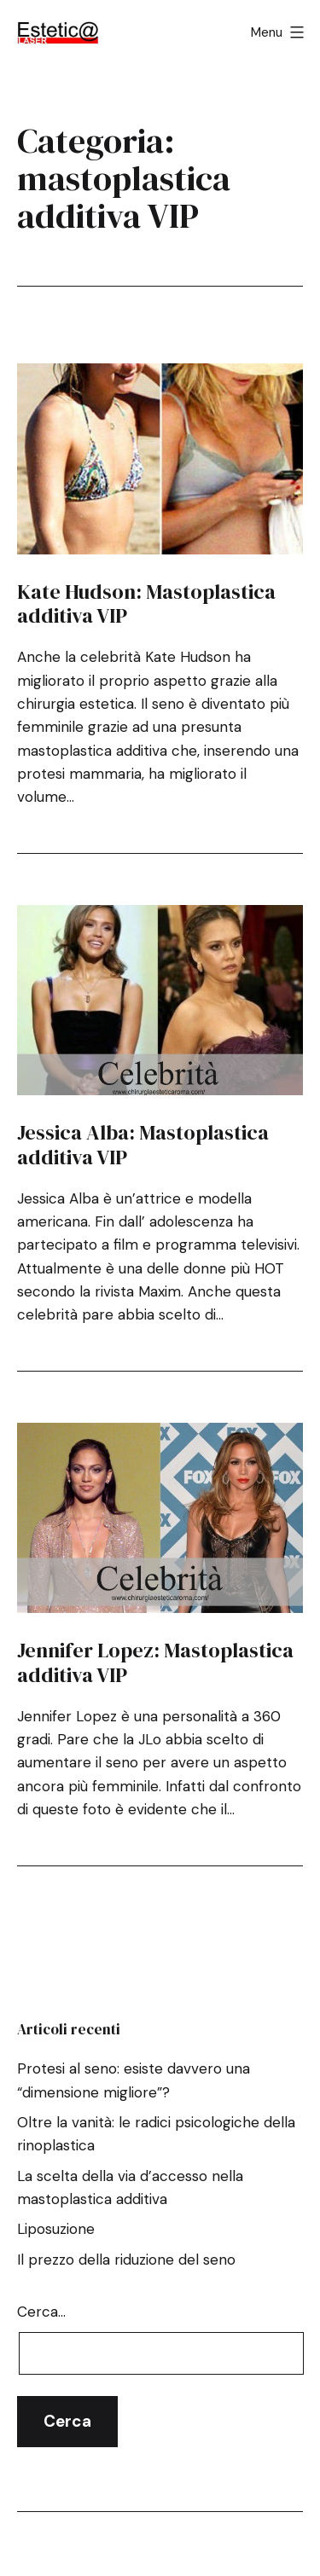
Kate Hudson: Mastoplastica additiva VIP (146, 603)
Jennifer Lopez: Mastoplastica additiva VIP (155, 1662)
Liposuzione (56, 2228)
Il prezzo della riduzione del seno (126, 2259)
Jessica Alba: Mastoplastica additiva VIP (143, 1144)
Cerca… (41, 2311)
